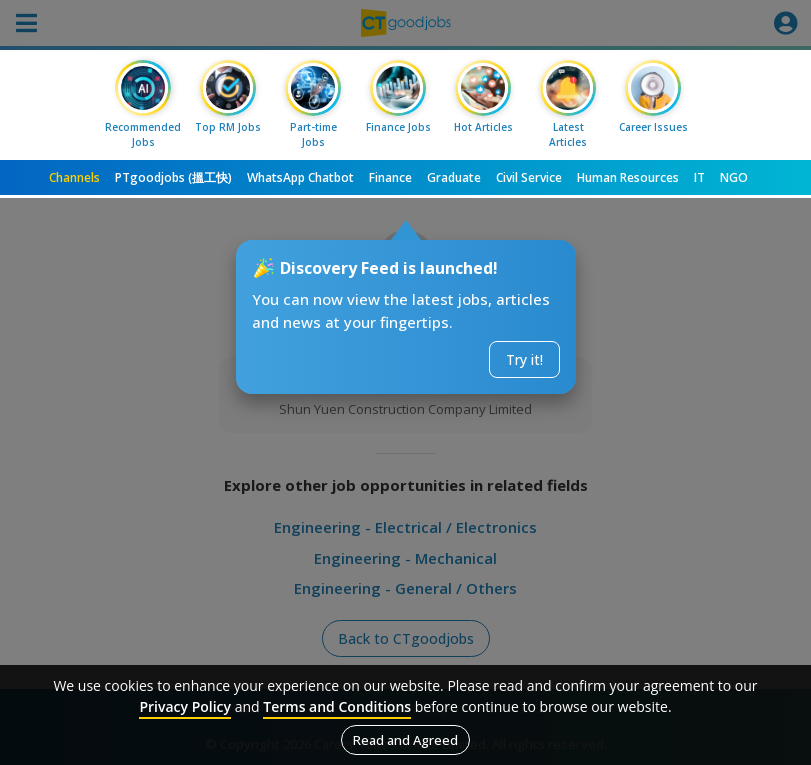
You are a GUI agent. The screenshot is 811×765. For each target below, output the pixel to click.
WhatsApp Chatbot (300, 177)
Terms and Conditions (337, 706)
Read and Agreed (405, 740)
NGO (734, 177)
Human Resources (628, 177)
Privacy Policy (185, 706)
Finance (390, 177)
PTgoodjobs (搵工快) (173, 177)
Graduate (454, 177)
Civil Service (529, 177)
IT (699, 177)
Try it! (524, 359)
